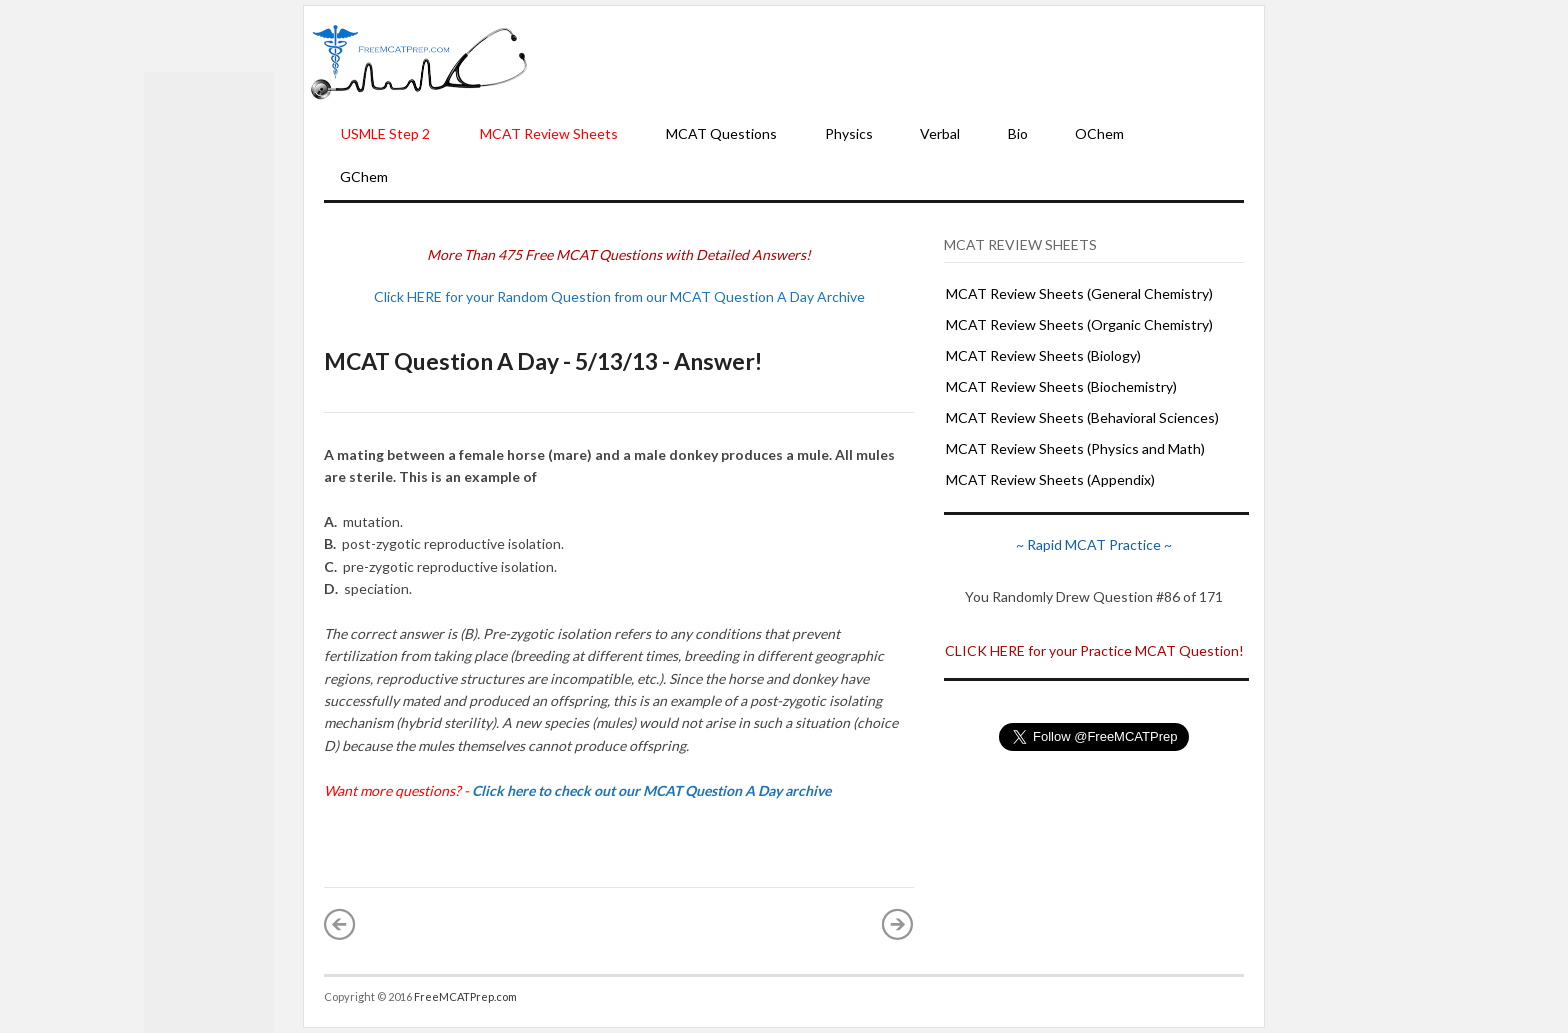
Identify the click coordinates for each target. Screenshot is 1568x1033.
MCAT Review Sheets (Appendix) (1050, 479)
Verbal (940, 133)
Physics (849, 133)
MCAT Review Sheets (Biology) (1043, 355)
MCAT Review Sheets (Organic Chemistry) (1079, 324)
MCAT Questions (721, 133)
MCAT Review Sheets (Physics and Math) (1075, 448)
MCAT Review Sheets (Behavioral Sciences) (1082, 417)
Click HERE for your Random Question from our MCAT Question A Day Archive (619, 296)
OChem (1099, 133)
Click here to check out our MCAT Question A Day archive (651, 790)
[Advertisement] (896, 61)
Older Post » (898, 924)
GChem (364, 176)
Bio (1018, 133)
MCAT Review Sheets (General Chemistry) (1079, 293)
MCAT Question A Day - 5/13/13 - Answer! (543, 361)
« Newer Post (340, 924)
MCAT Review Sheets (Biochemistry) (1061, 386)
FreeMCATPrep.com (465, 996)
